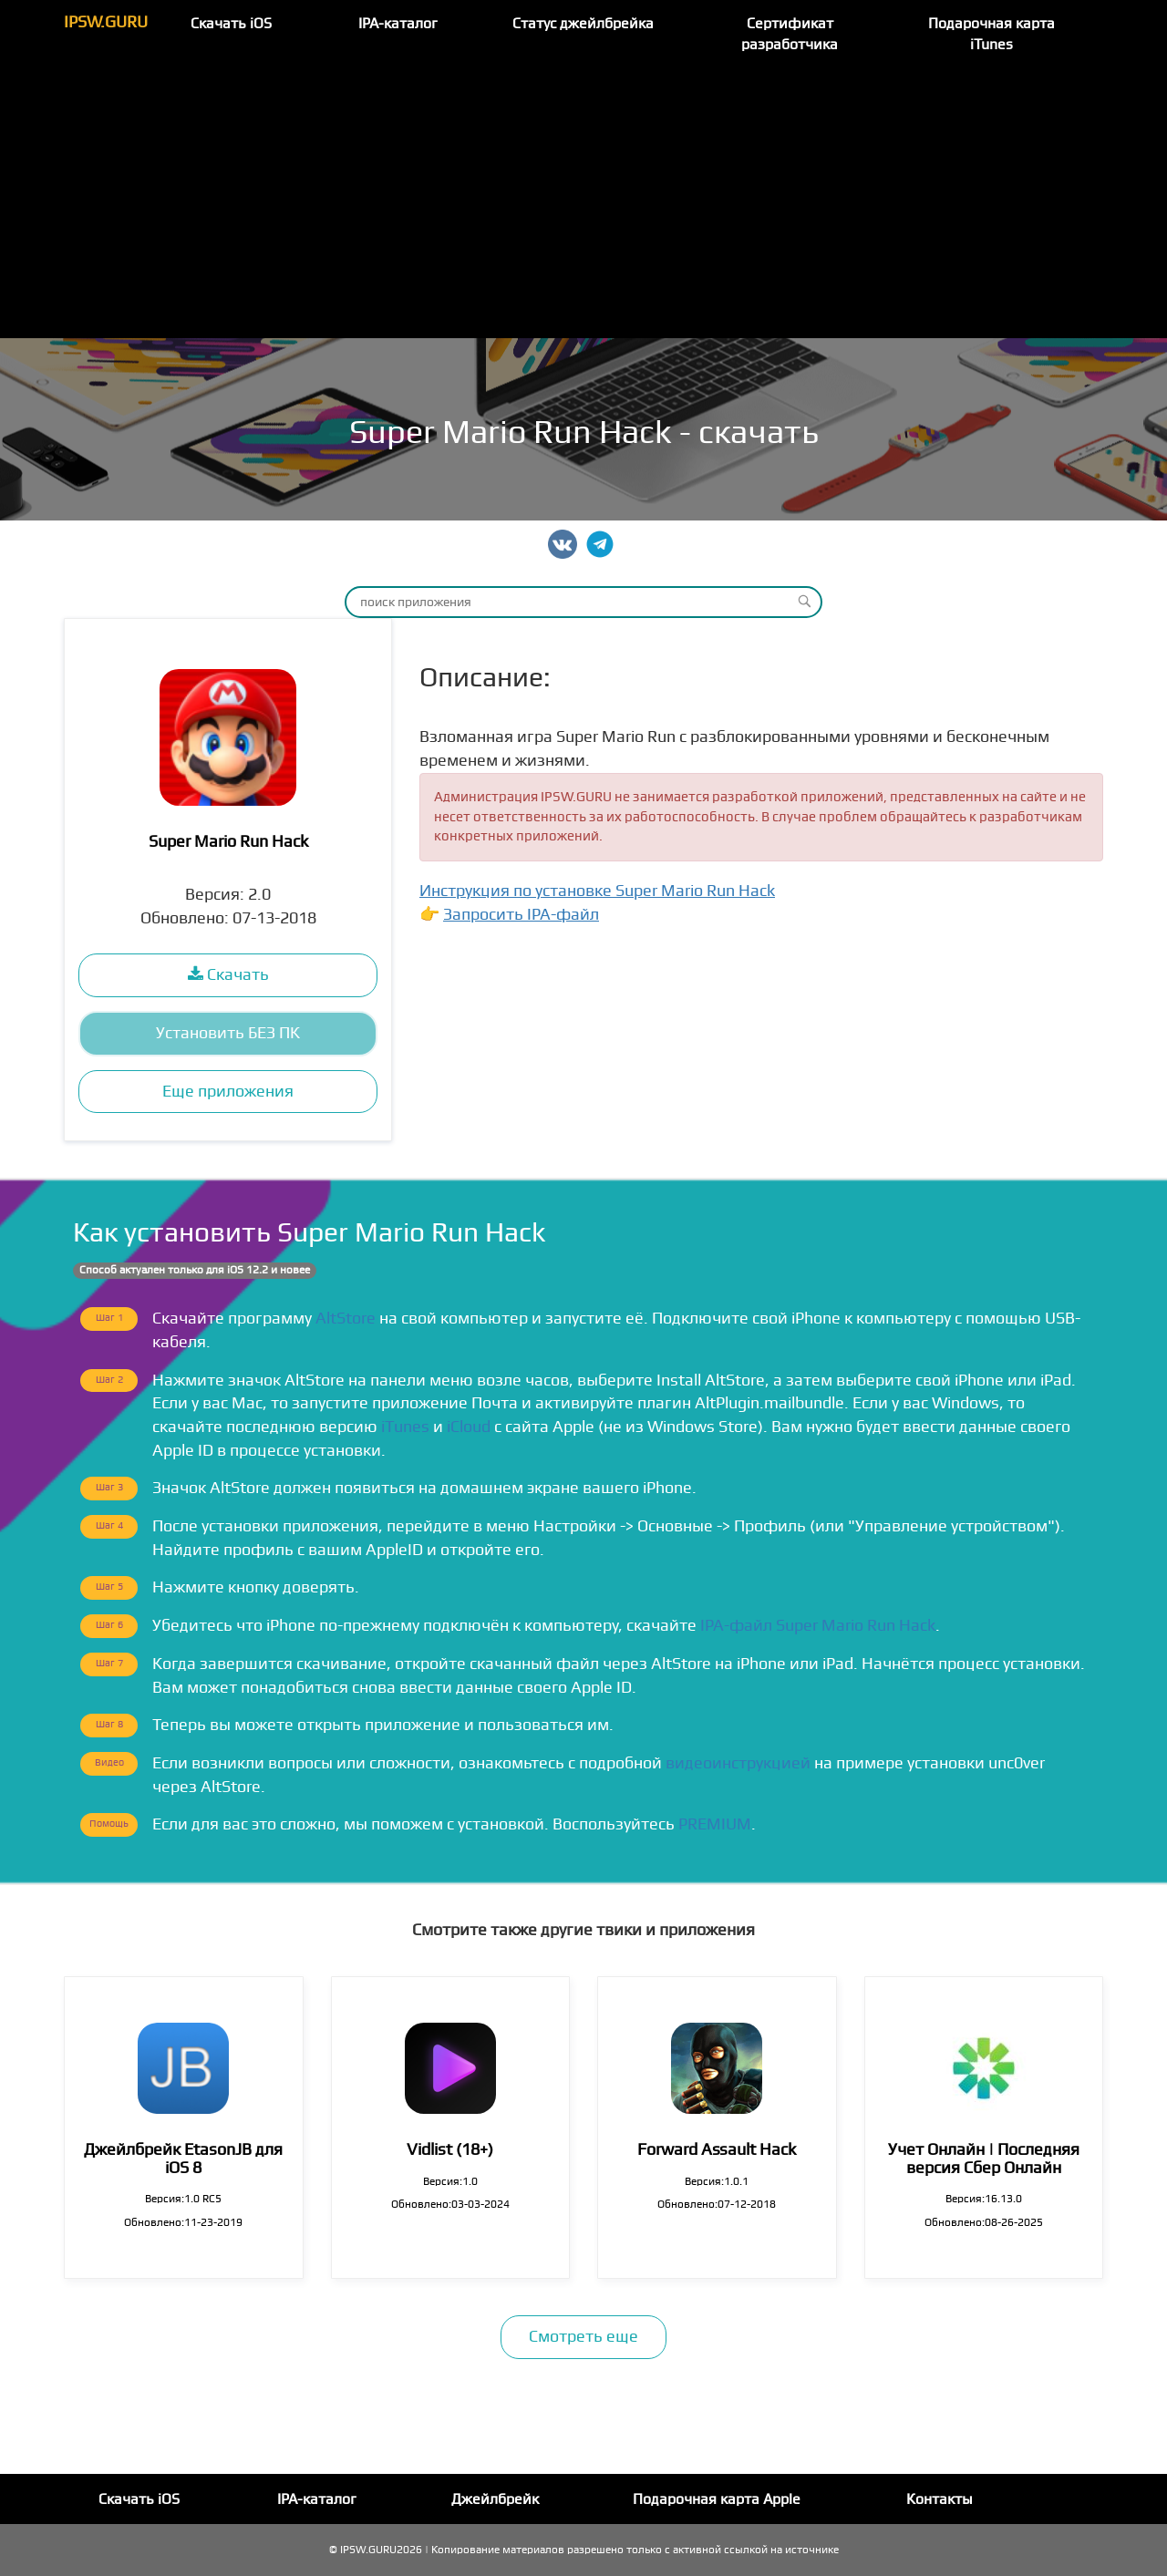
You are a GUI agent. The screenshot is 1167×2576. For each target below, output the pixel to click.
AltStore (345, 1318)
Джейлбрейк (495, 2499)
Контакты (939, 2499)
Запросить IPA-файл (521, 914)
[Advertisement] (583, 201)
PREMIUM (714, 1824)
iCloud (469, 1427)
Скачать (228, 975)
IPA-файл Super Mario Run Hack (817, 1625)
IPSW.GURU (106, 22)
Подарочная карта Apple (716, 2499)
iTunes (405, 1427)
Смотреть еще (583, 2336)
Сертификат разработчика (789, 34)
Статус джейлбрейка (583, 23)
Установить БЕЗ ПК (228, 1033)
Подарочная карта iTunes (991, 34)
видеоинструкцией (738, 1763)
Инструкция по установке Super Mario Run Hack (597, 891)
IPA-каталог (398, 23)
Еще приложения (228, 1091)
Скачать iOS (231, 23)
